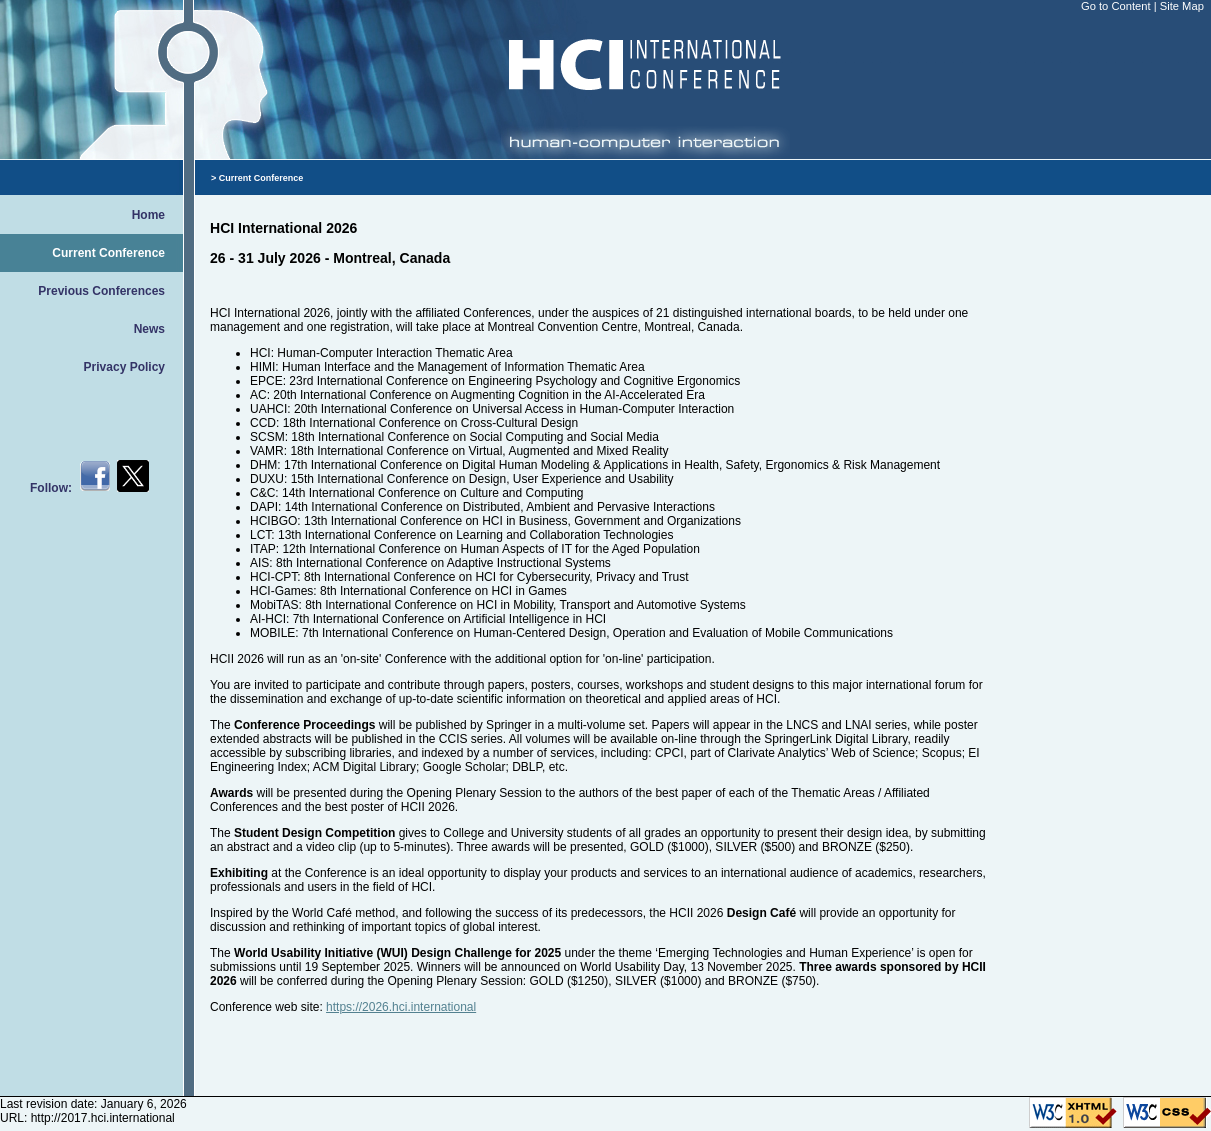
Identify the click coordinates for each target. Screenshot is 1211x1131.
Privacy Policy (124, 367)
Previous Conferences (101, 291)
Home (148, 215)
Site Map (1182, 6)
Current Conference (108, 253)
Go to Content (1117, 6)
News (149, 329)
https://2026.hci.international (401, 1007)
